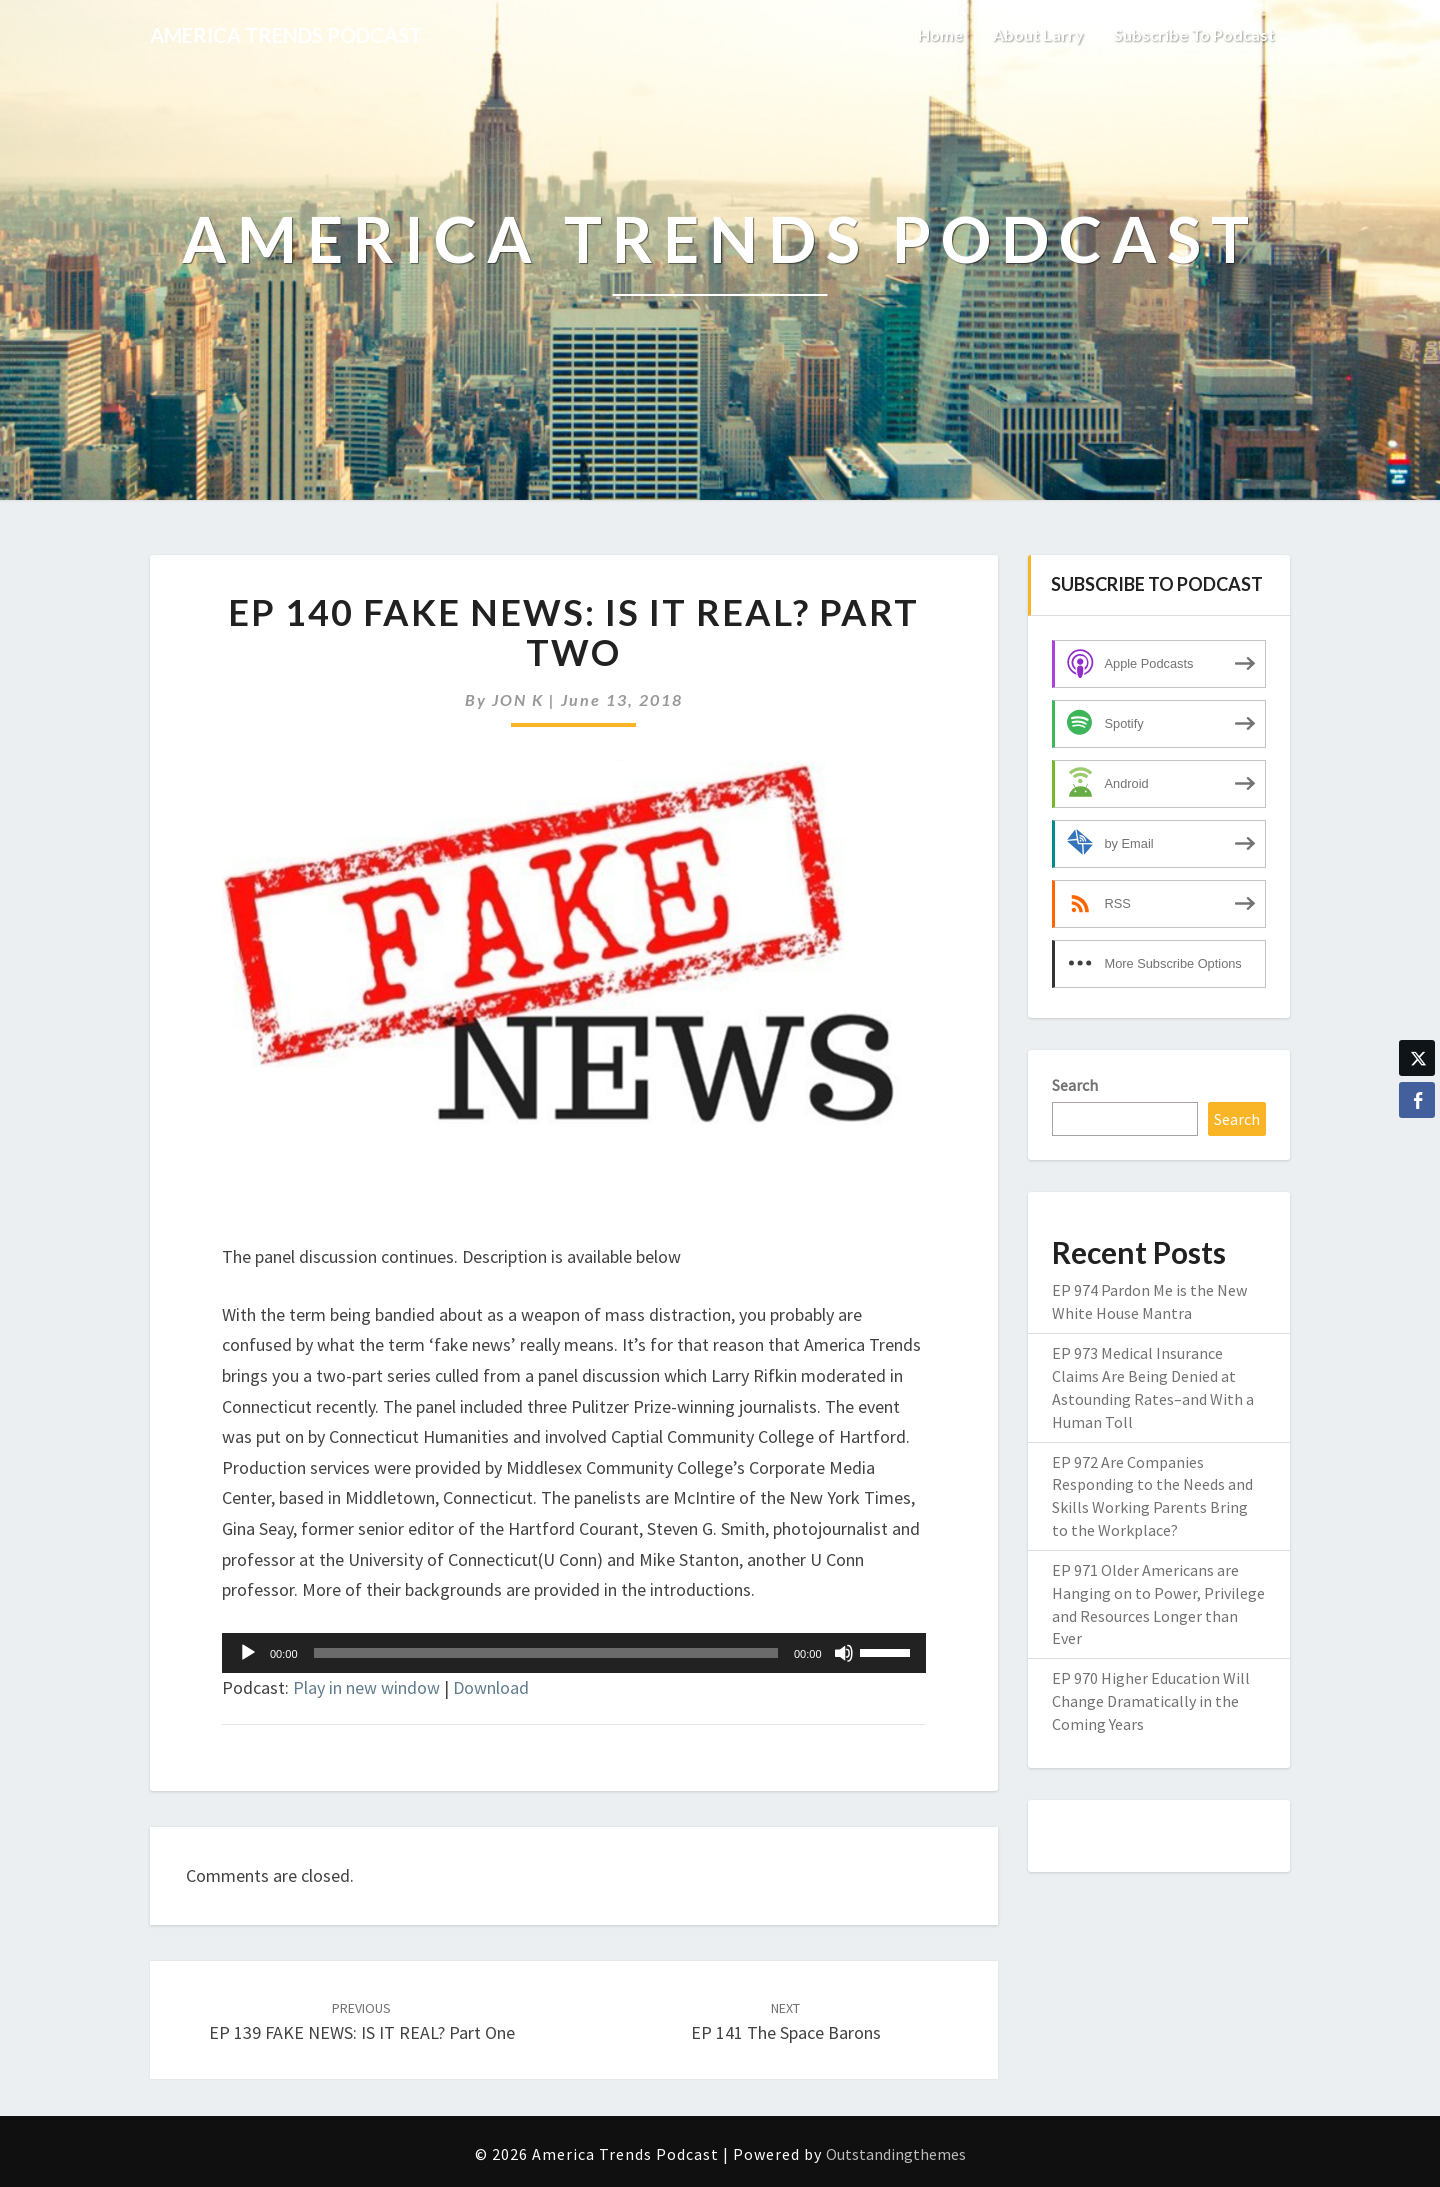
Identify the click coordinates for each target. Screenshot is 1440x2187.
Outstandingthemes (896, 2154)
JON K (518, 699)
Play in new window (366, 1687)
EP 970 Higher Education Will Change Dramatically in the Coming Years (1151, 1701)
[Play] (248, 1653)
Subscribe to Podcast (1194, 34)
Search (1075, 1085)
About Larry (1038, 34)
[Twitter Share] (1417, 1058)
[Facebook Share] (1417, 1100)
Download (491, 1687)
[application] (574, 1653)
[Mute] (844, 1653)
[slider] (546, 1653)
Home (940, 34)
